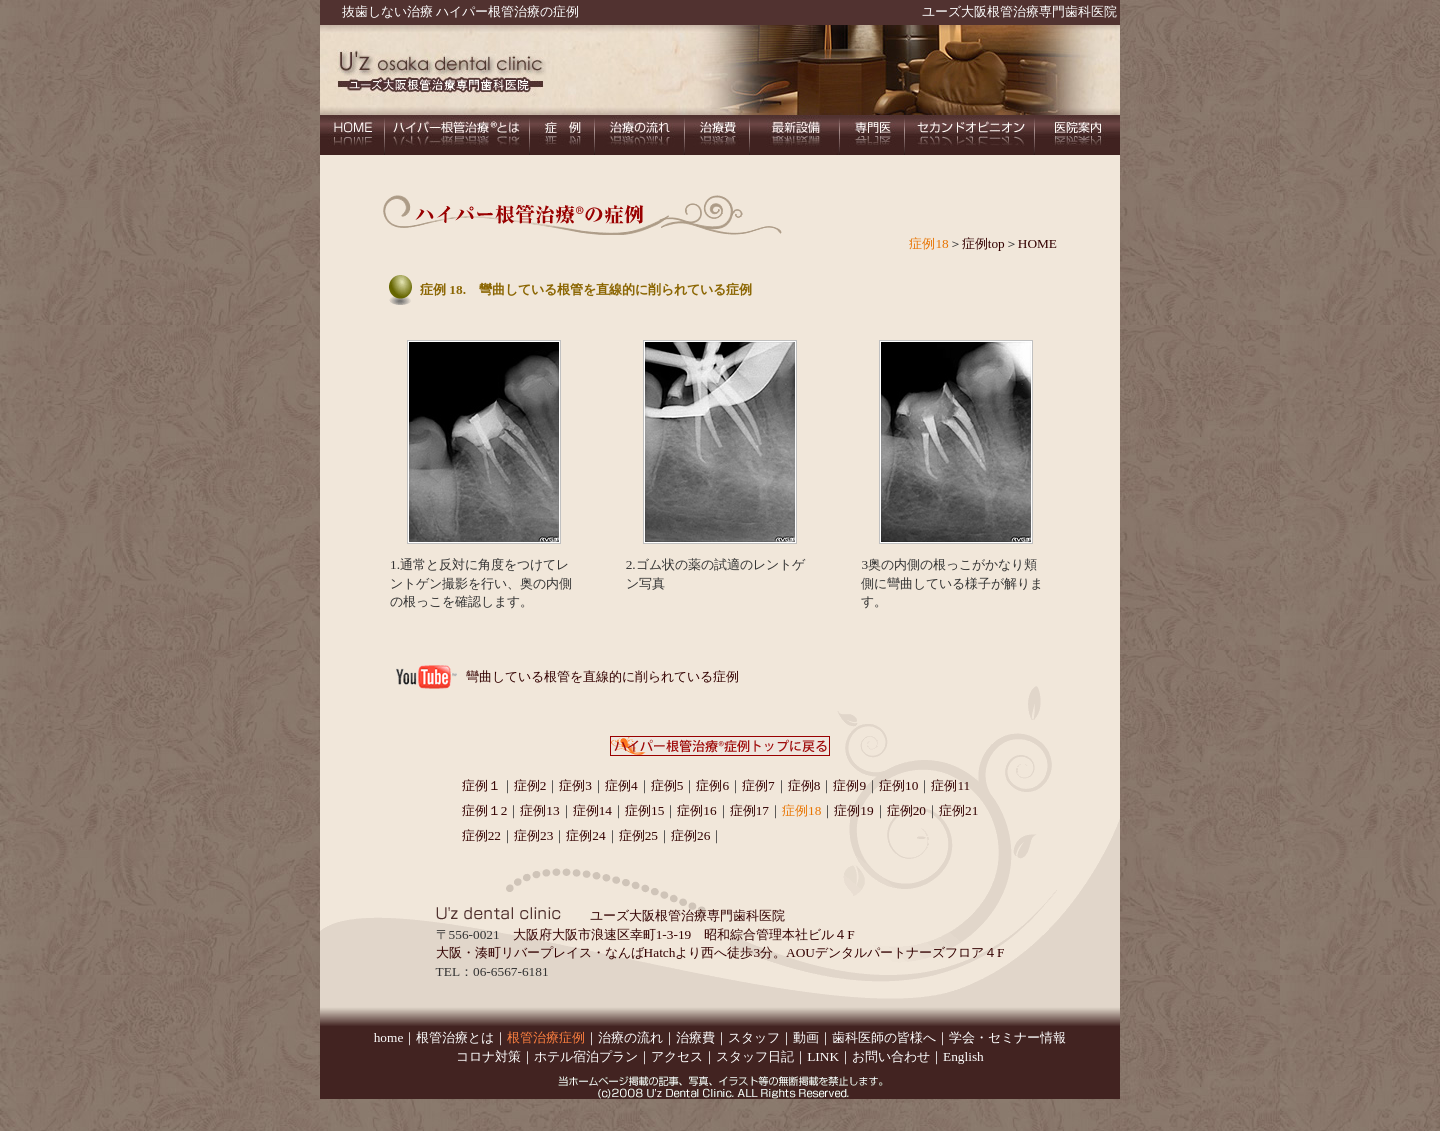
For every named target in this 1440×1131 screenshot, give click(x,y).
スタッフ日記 (755, 1056)
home (389, 1037)
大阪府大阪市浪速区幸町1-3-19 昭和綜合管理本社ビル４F (684, 934)
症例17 (749, 810)
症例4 (621, 785)
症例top (983, 243)
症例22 (481, 835)
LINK (823, 1056)
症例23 (533, 835)
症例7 (758, 785)
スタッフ (754, 1037)
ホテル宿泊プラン (586, 1056)
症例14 (592, 810)
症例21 (958, 810)
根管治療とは (455, 1037)
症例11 (950, 785)
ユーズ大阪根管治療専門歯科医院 (1019, 11)
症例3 (575, 785)
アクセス (677, 1056)
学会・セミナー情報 (1007, 1037)
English (963, 1056)
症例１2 (485, 810)
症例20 (906, 810)
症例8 (804, 785)
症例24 (585, 835)
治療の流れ (630, 1037)
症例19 (853, 810)
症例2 (530, 785)
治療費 (695, 1037)
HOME (1037, 243)
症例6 (712, 785)
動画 (806, 1037)
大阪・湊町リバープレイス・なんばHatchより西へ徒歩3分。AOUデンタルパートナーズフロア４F (720, 952)
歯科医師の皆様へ (884, 1037)
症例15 (644, 810)
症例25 (638, 835)
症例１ (481, 785)
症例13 (539, 810)
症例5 (667, 785)
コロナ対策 (488, 1056)
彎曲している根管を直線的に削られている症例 (602, 676)
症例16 (696, 810)
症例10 (898, 785)
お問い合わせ (891, 1056)
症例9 (849, 785)
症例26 (690, 835)
